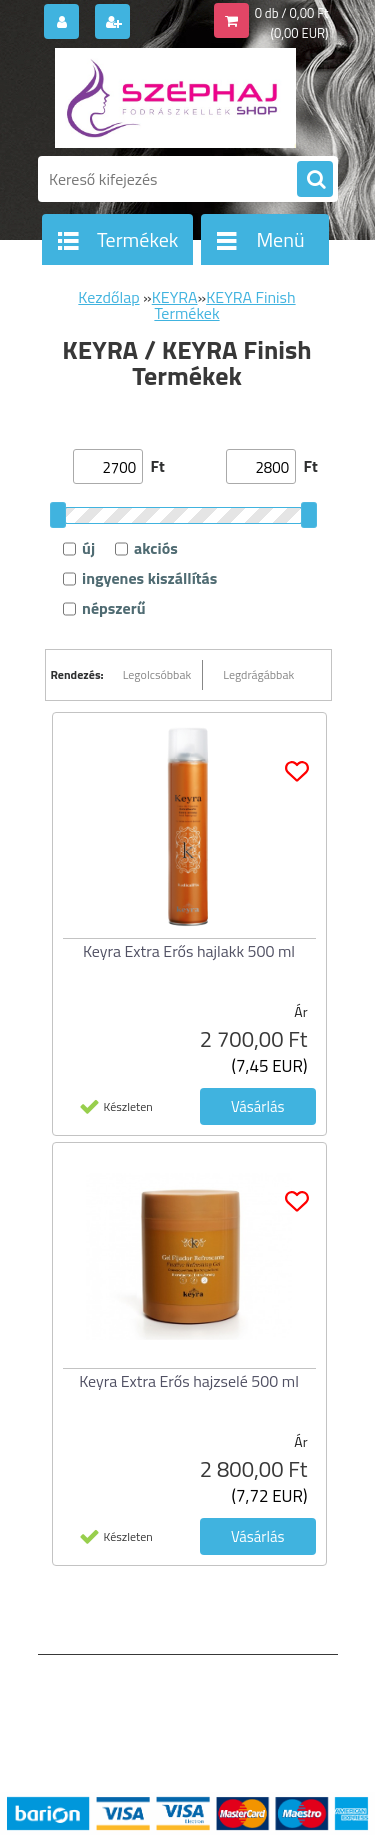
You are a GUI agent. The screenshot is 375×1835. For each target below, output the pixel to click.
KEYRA (175, 297)
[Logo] (175, 98)
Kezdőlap (108, 297)
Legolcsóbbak (157, 674)
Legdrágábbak (258, 674)
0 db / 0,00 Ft (292, 13)
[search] (315, 180)
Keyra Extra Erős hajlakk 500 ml (189, 951)
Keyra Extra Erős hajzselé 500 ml (189, 1381)
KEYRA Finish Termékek (224, 305)
